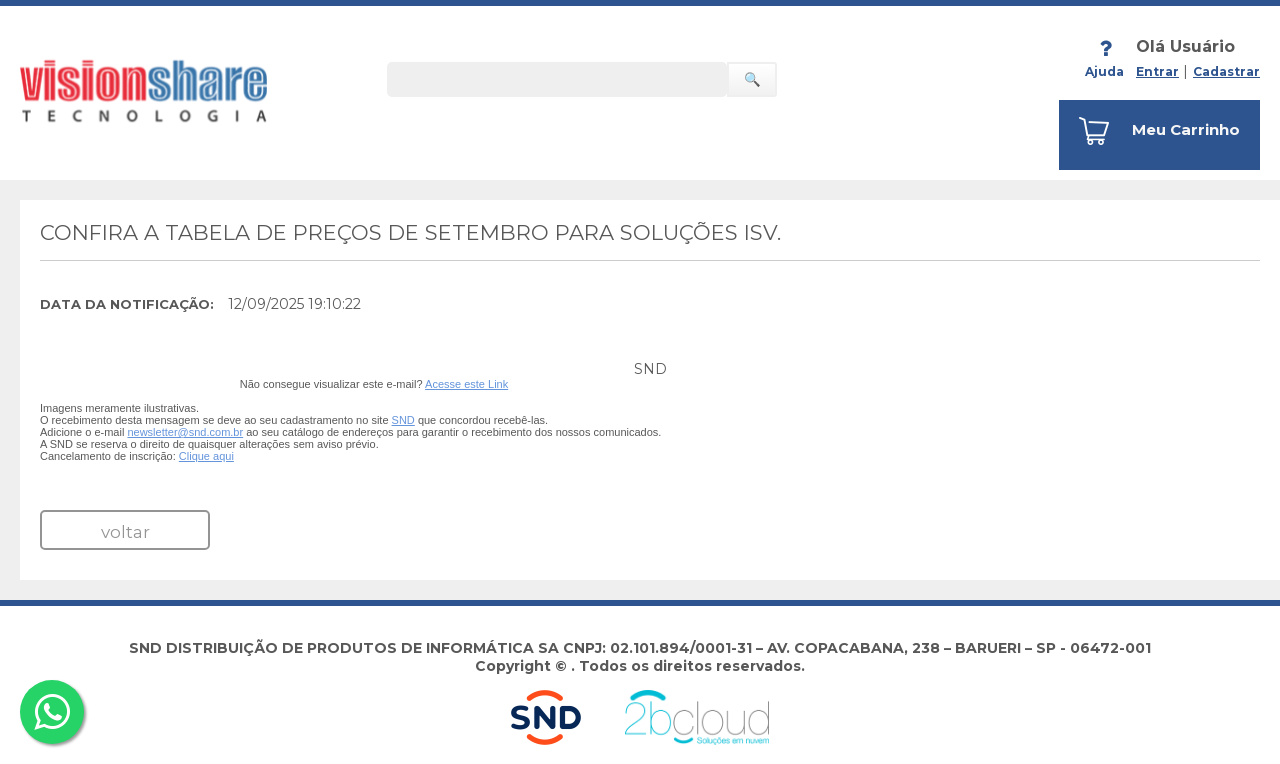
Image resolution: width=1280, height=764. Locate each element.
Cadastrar (1226, 71)
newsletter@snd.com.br (185, 432)
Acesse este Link (466, 384)
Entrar (1157, 71)
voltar (125, 532)
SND (403, 420)
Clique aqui (206, 456)
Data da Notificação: (127, 304)
